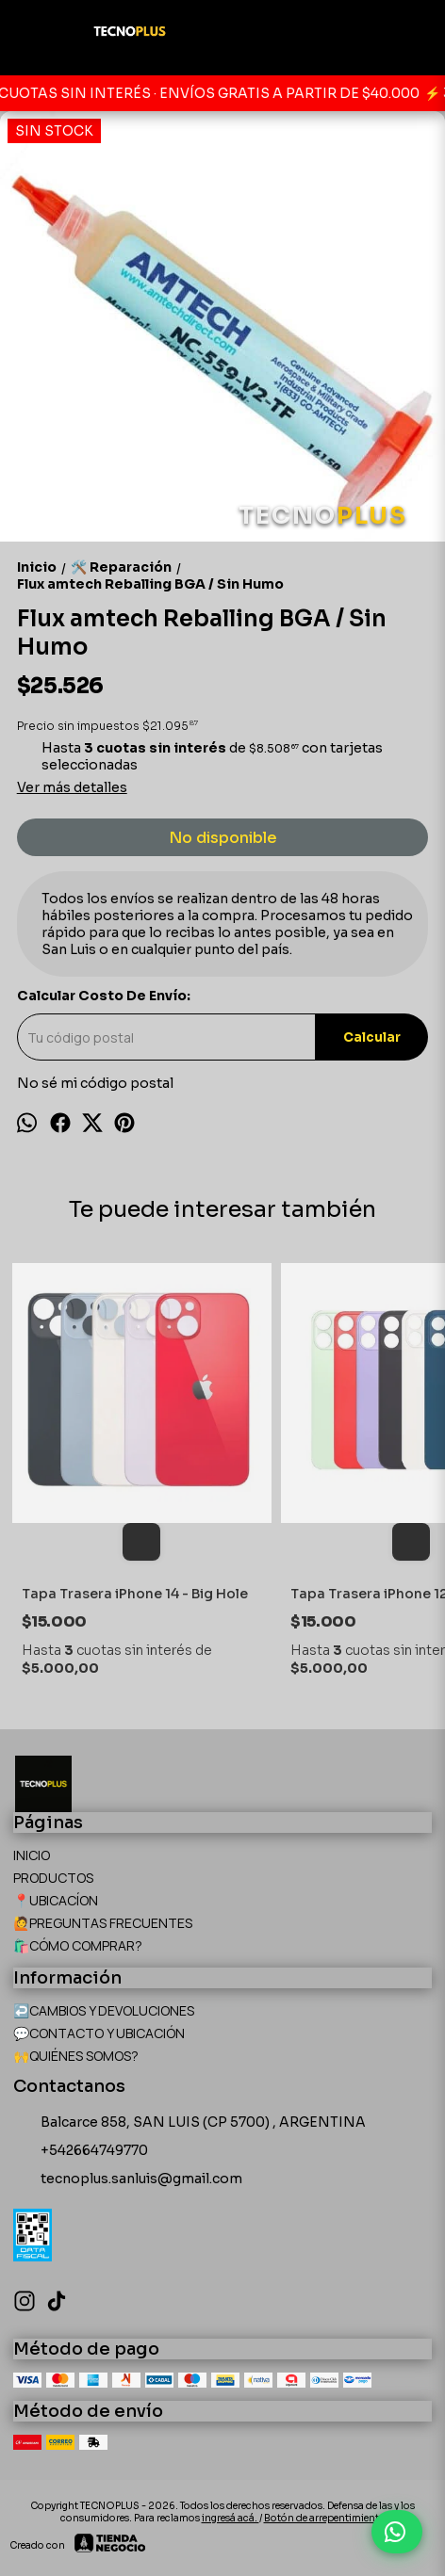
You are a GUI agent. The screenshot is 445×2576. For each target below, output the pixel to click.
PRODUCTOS (53, 1878)
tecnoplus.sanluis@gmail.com (127, 2179)
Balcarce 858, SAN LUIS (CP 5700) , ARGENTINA (189, 2123)
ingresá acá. (230, 2518)
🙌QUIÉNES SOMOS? (76, 2056)
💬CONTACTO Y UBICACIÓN (99, 2033)
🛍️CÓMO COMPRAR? (77, 1945)
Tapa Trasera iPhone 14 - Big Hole (135, 1593)
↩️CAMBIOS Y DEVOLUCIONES (103, 2010)
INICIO (31, 1855)
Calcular (372, 1037)
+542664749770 (80, 2151)
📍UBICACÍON (55, 1900)
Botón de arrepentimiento (325, 2518)
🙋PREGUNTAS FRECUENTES (102, 1923)
